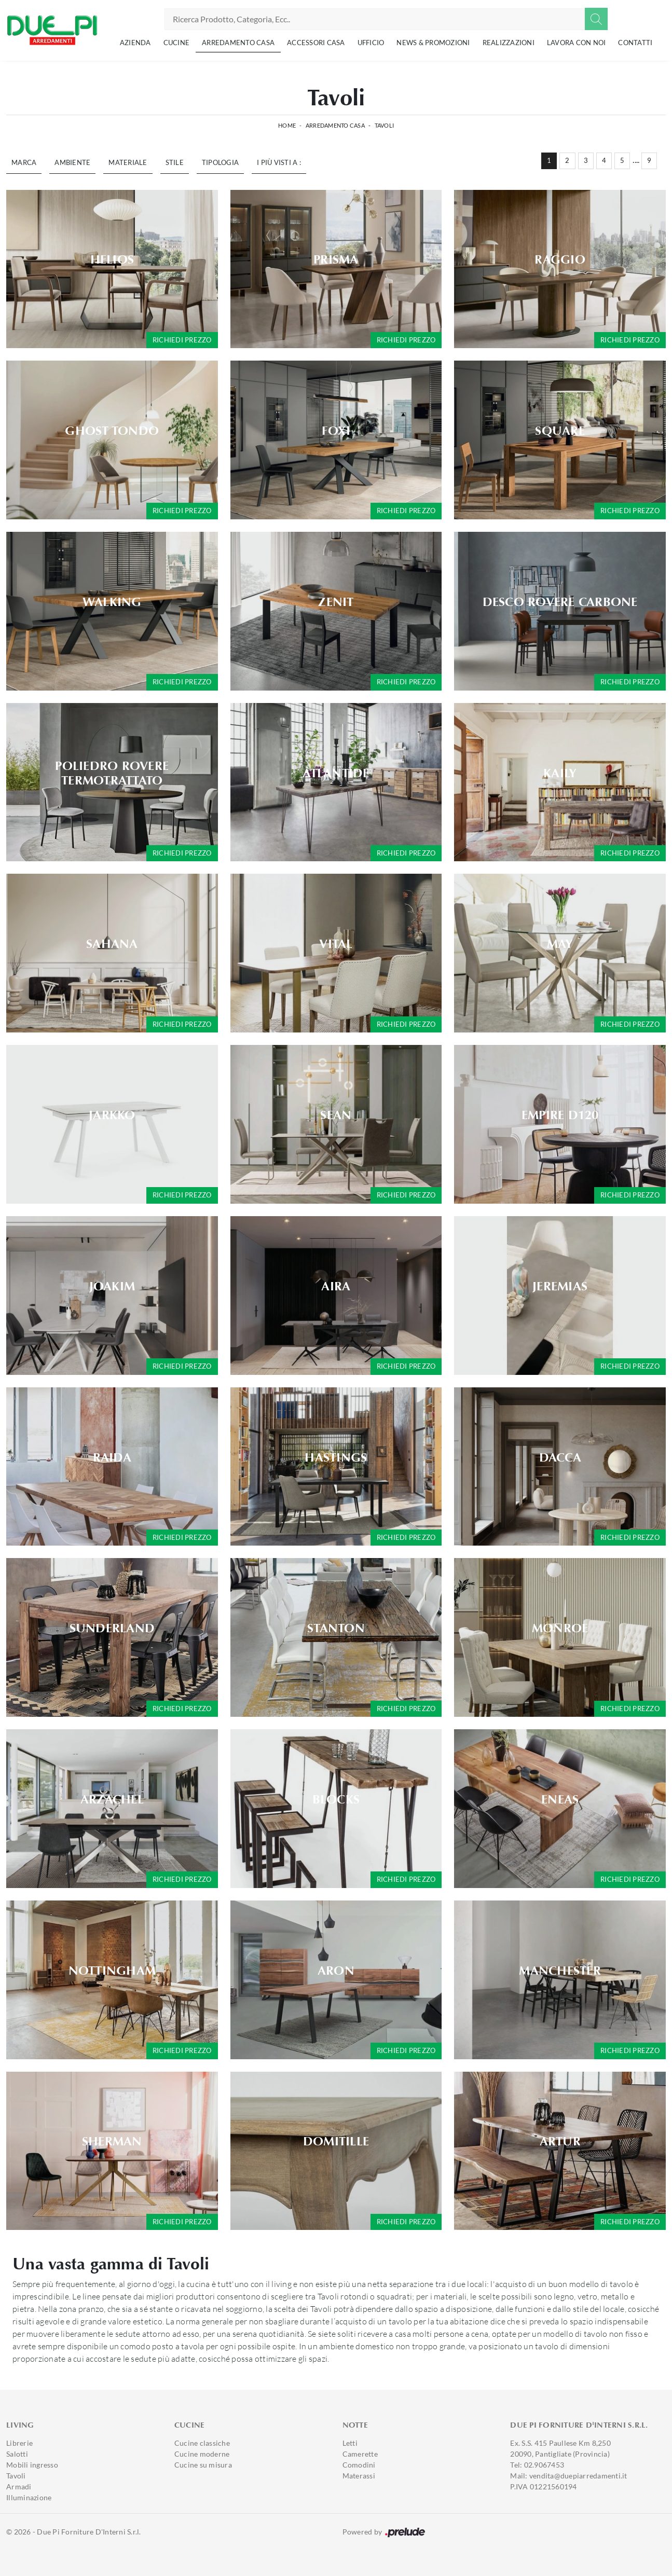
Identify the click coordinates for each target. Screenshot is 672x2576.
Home (287, 125)
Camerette (360, 2453)
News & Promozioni (433, 42)
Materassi (358, 2475)
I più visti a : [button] (279, 162)
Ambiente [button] (72, 162)
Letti (350, 2443)
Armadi (19, 2486)
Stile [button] (175, 162)
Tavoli (384, 125)
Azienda (135, 42)
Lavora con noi (576, 42)
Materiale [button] (127, 162)
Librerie (19, 2443)
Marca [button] (23, 162)
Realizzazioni (508, 42)
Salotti (17, 2453)
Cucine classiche (202, 2443)
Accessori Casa (316, 42)
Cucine (176, 42)
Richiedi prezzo (182, 340)
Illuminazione (28, 2497)
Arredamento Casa (238, 42)
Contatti (635, 42)
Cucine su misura (203, 2464)
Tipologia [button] (220, 162)
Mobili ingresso (32, 2464)
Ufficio (371, 42)
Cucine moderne (202, 2453)
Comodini (359, 2464)
